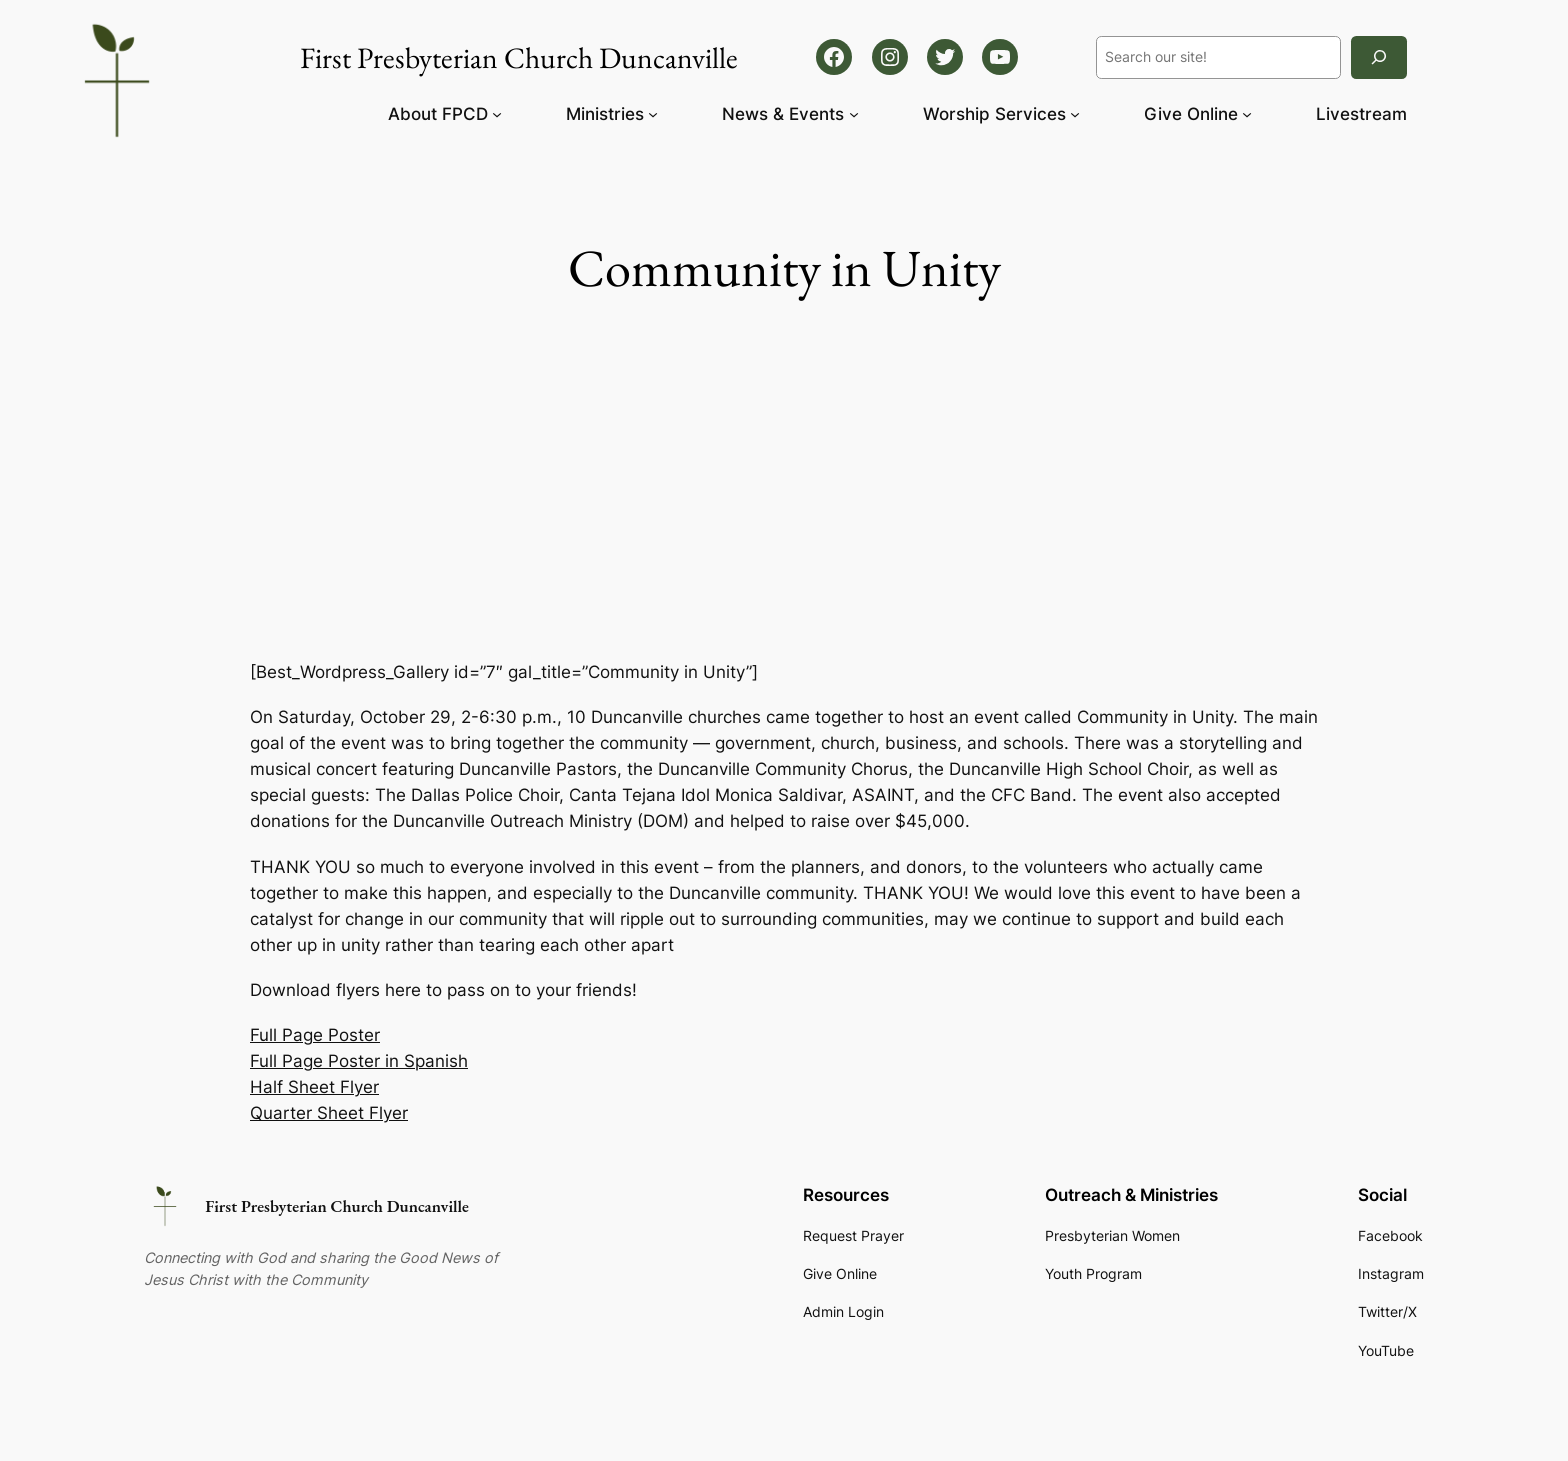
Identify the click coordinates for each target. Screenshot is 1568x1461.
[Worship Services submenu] (1075, 114)
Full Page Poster (315, 1035)
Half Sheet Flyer (314, 1087)
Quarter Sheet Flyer (329, 1113)
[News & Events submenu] (854, 114)
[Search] (1379, 57)
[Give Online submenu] (1247, 114)
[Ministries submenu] (653, 114)
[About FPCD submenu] (497, 114)
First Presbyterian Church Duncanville (337, 1206)
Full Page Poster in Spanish (359, 1061)
